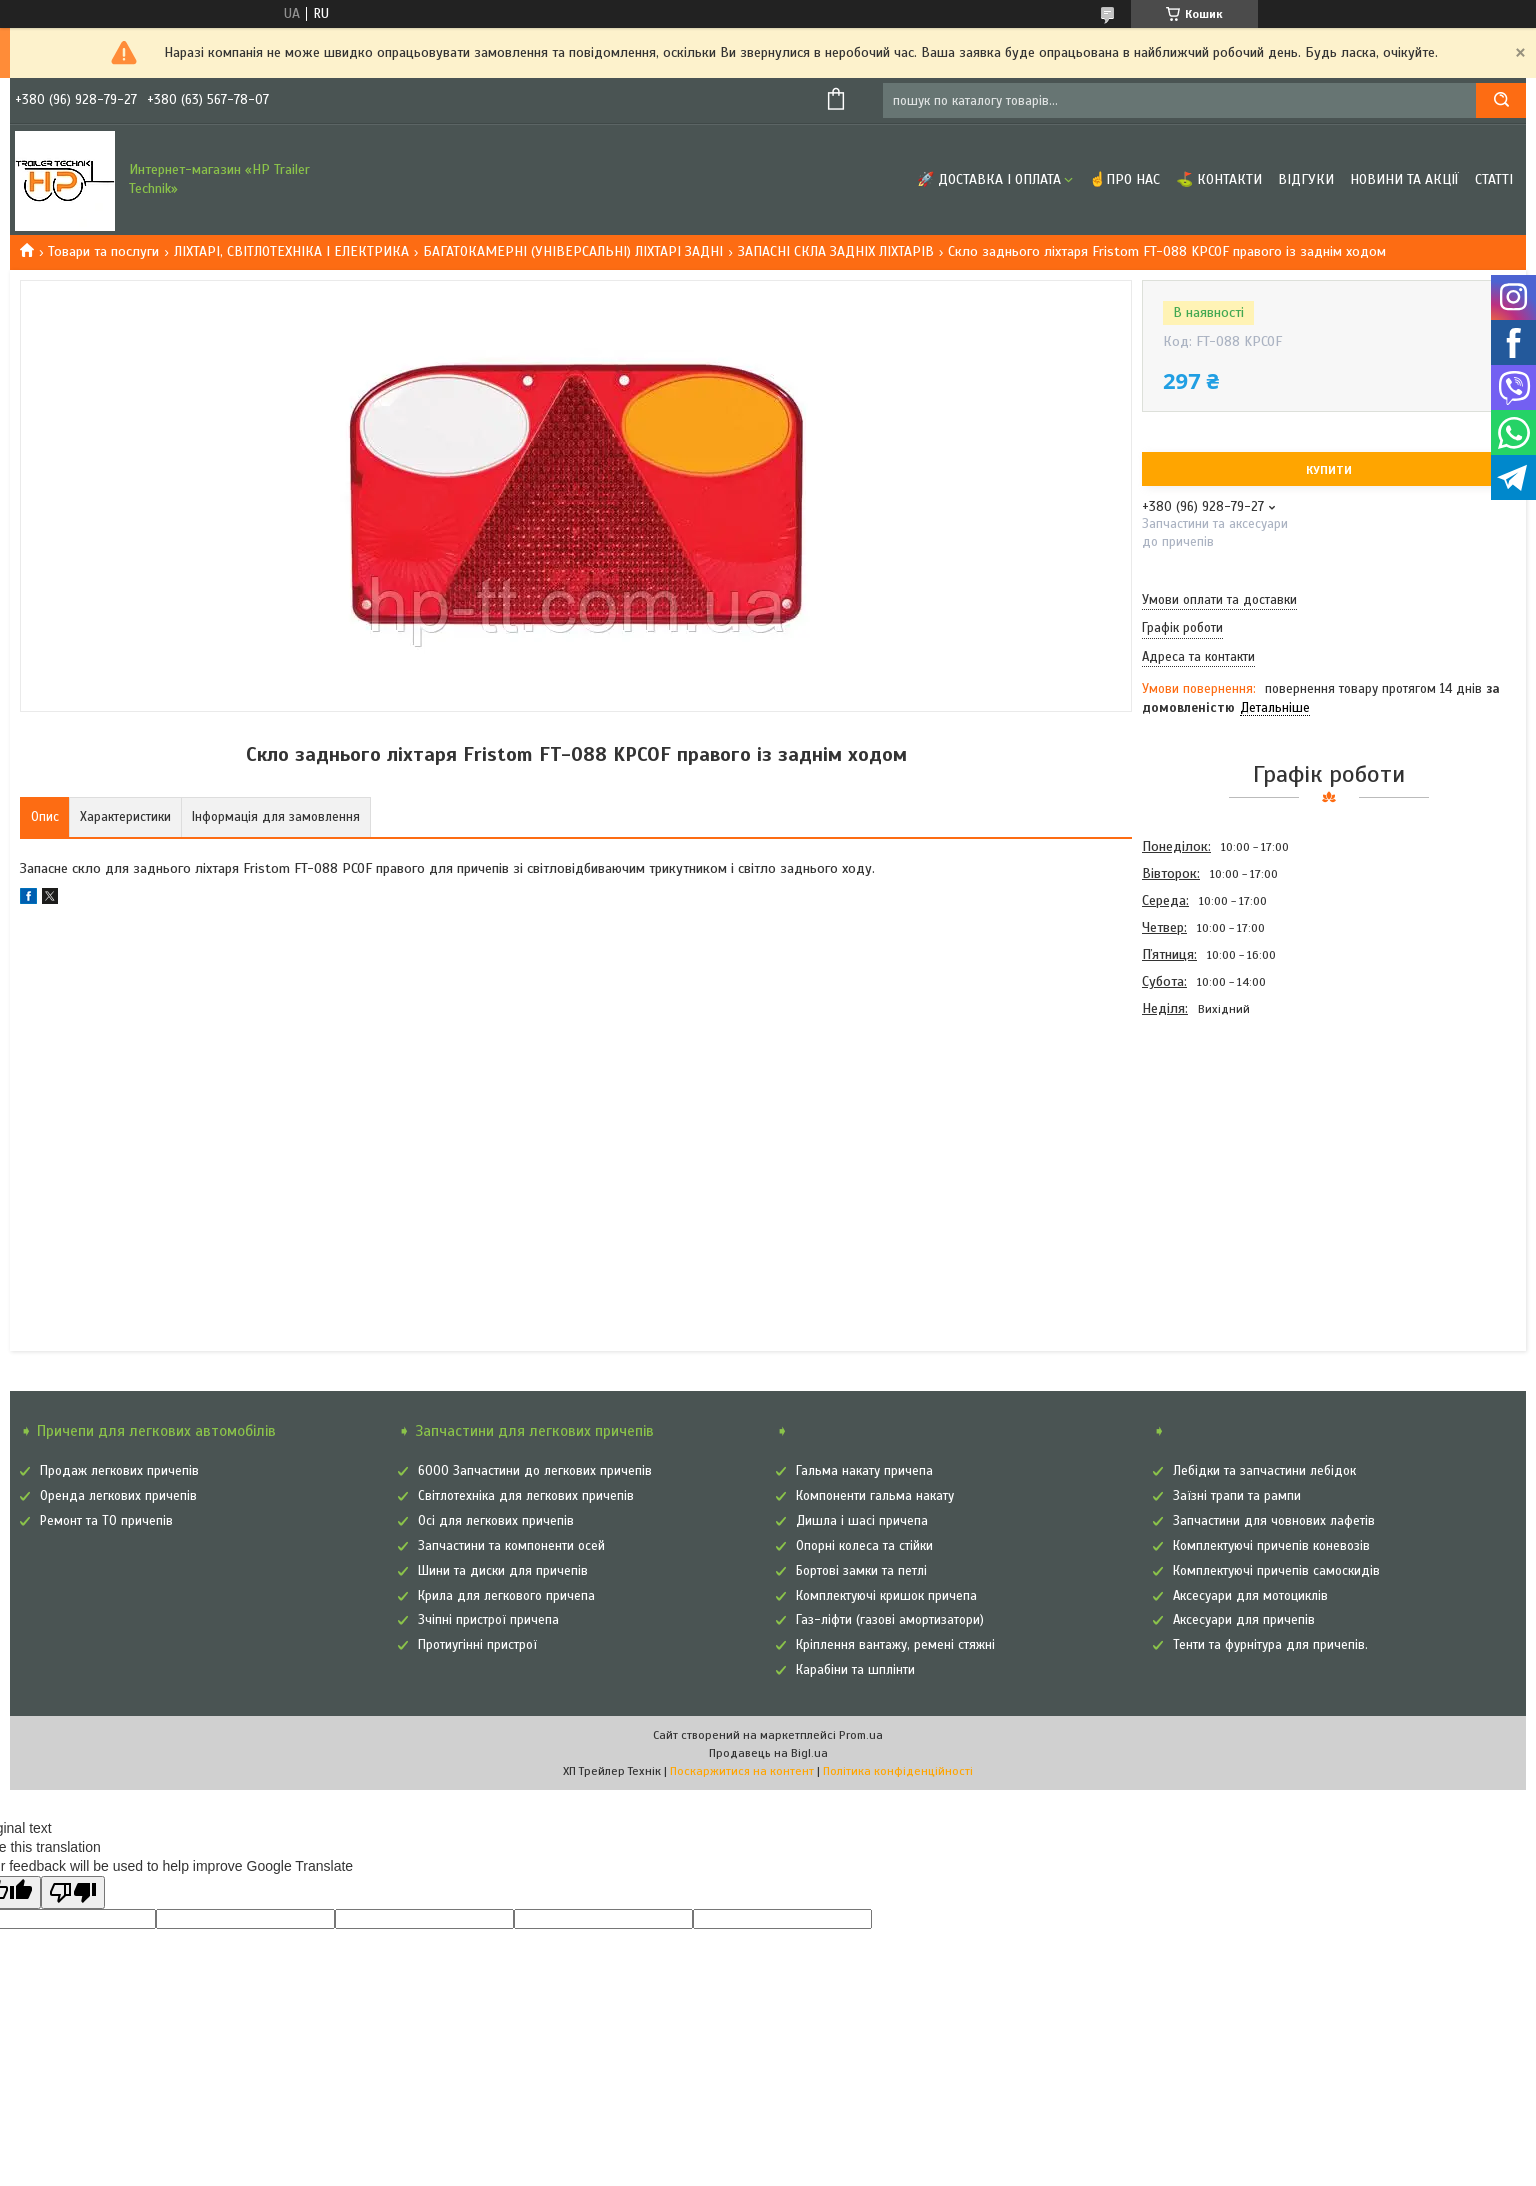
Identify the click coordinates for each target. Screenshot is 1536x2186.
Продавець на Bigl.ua (768, 1753)
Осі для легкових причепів (496, 1521)
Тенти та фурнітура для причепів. (1270, 1645)
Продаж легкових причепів (119, 1471)
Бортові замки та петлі (861, 1571)
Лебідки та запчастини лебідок (1264, 1471)
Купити (1329, 470)
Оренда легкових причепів (118, 1496)
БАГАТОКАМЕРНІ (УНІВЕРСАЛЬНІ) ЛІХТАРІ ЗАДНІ (573, 251)
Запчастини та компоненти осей (511, 1546)
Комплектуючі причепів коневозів (1271, 1546)
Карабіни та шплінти (855, 1670)
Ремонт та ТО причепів (106, 1521)
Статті (1494, 179)
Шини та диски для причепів (503, 1571)
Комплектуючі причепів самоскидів (1276, 1571)
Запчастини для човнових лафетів (1274, 1521)
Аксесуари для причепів (1244, 1620)
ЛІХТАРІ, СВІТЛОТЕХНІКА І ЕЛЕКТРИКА (291, 251)
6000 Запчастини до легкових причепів (535, 1471)
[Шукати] (1501, 100)
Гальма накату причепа (864, 1471)
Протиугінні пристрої (477, 1645)
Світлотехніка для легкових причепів (526, 1496)
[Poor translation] (73, 1892)
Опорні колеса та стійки (864, 1546)
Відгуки (1306, 179)
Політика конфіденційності (898, 1771)
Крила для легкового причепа (506, 1596)
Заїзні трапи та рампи (1237, 1496)
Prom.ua (861, 1735)
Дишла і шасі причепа (862, 1521)
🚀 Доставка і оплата (989, 179)
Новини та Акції (1404, 179)
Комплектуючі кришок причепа (886, 1596)
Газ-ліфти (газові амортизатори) (890, 1620)
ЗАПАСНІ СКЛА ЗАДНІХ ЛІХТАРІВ (836, 251)
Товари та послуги (103, 251)
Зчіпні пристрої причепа (488, 1620)
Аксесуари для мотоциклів (1250, 1596)
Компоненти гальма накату (875, 1496)
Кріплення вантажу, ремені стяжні (895, 1645)
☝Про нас (1124, 179)
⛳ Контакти (1219, 179)
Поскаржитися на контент (742, 1771)
